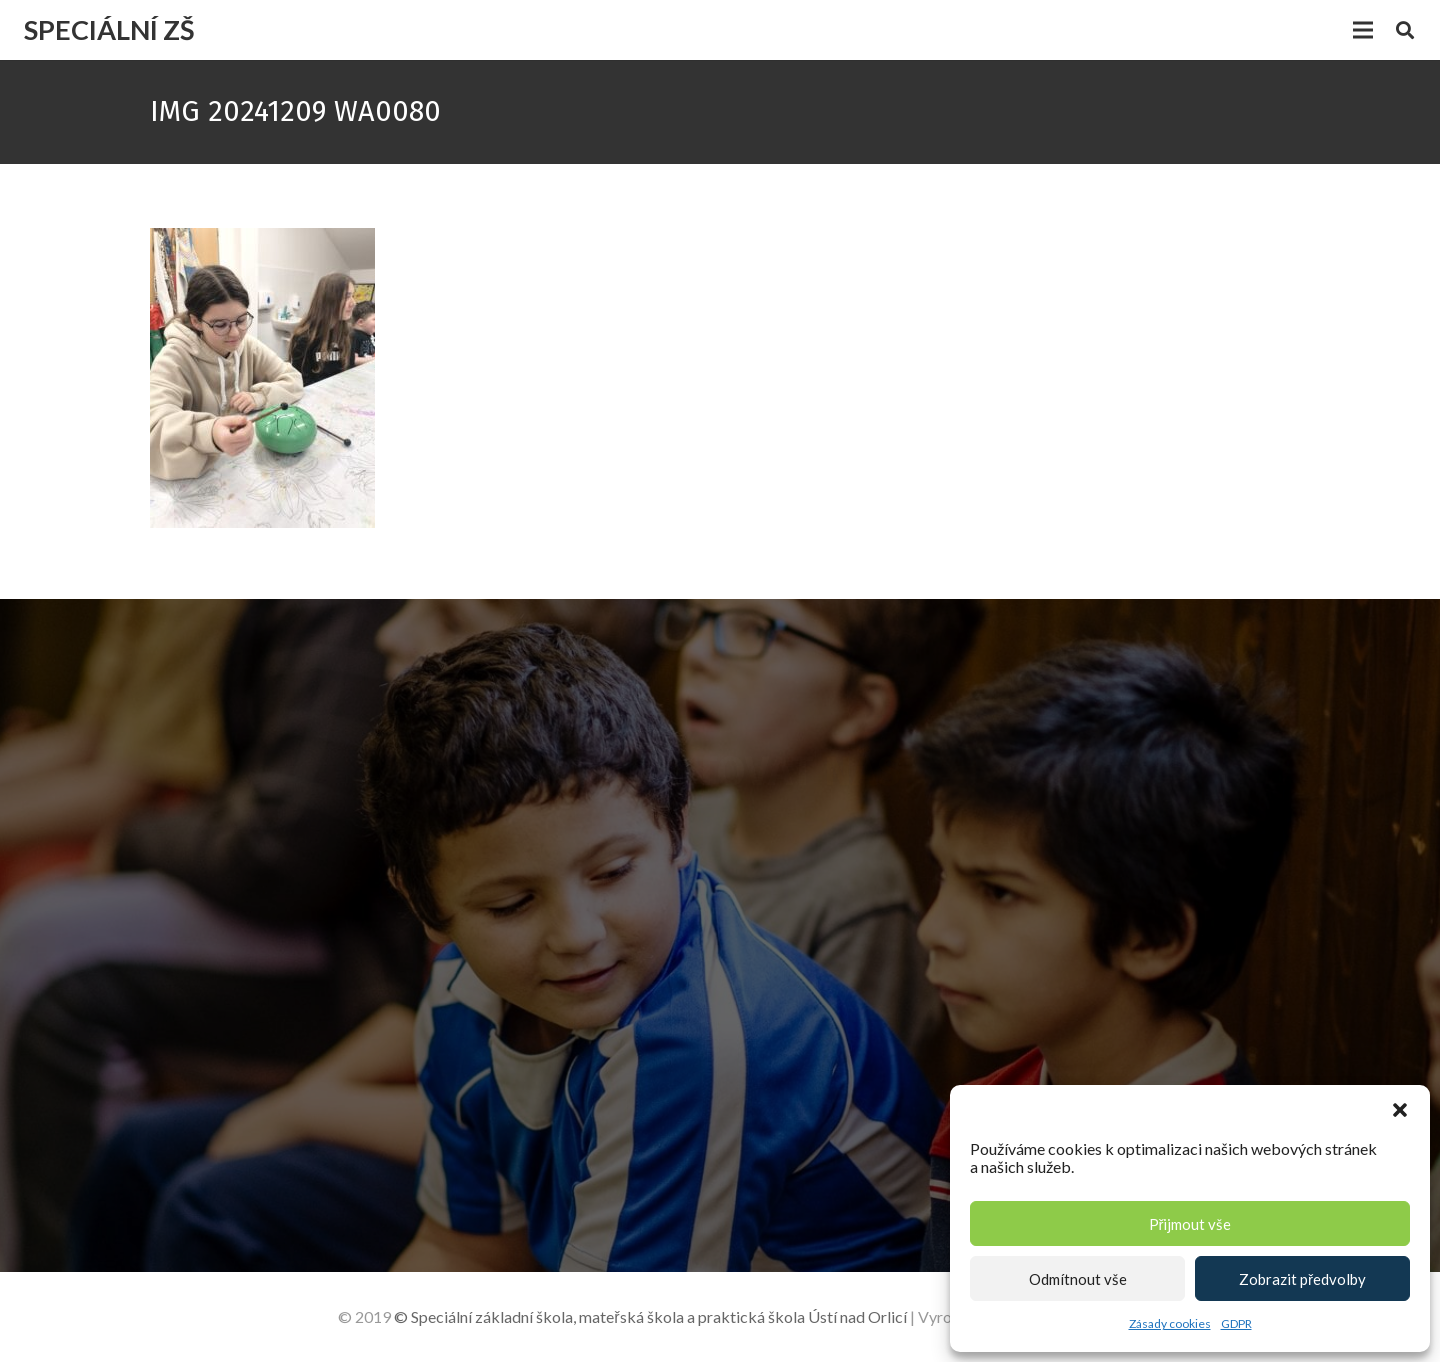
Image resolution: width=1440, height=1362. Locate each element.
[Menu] (1363, 30)
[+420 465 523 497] (184, 1045)
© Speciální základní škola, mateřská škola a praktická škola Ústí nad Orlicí (650, 1316)
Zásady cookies (1170, 1323)
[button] (1400, 1110)
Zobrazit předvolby (1302, 1279)
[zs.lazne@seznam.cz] (184, 1119)
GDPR (1236, 1323)
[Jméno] (1019, 843)
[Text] (1019, 1067)
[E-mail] (1019, 903)
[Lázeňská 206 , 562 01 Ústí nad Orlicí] (184, 971)
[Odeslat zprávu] (855, 1171)
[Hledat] (1405, 30)
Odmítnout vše (1078, 1279)
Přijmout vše (1190, 1224)
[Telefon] (1019, 964)
